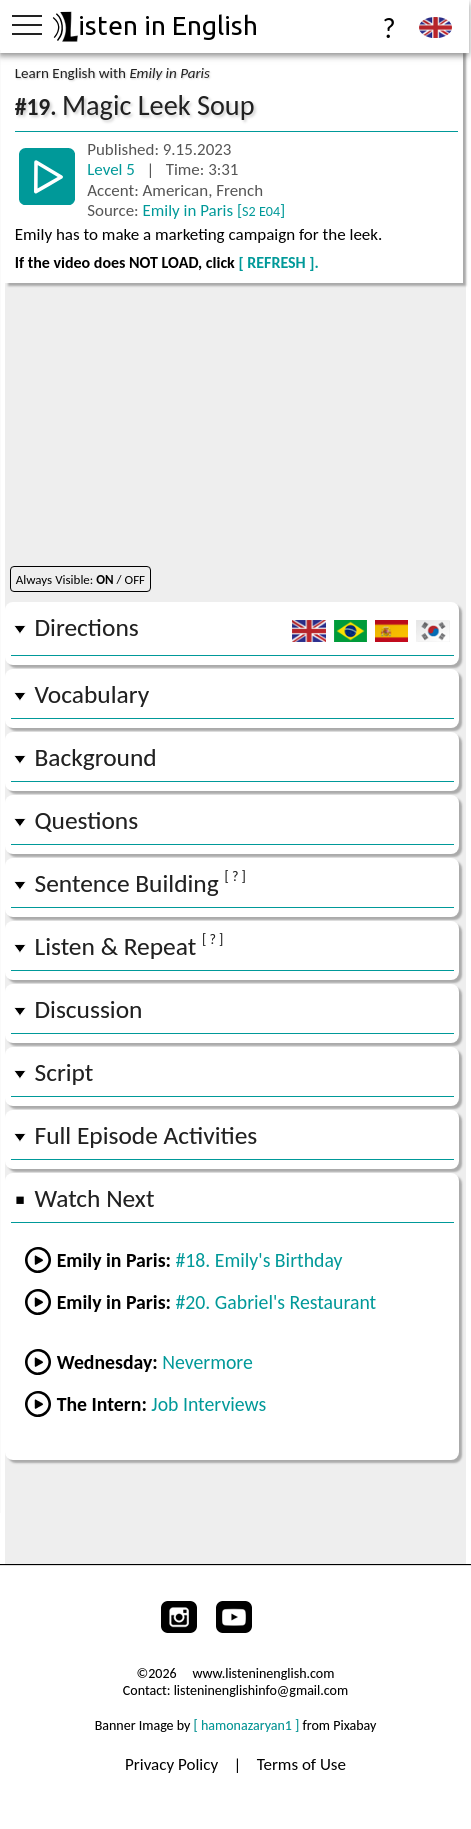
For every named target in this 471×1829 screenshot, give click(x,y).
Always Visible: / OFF (80, 579)
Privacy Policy (173, 1764)
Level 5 (113, 169)
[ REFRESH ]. (278, 262)
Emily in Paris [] (213, 210)
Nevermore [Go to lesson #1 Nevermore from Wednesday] (207, 1362)
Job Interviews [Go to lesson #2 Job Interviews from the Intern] (208, 1404)
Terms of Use (301, 1764)
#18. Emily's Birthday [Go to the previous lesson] (258, 1260)
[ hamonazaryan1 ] (247, 1725)
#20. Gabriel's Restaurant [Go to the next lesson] (275, 1302)
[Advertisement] (235, 1508)
